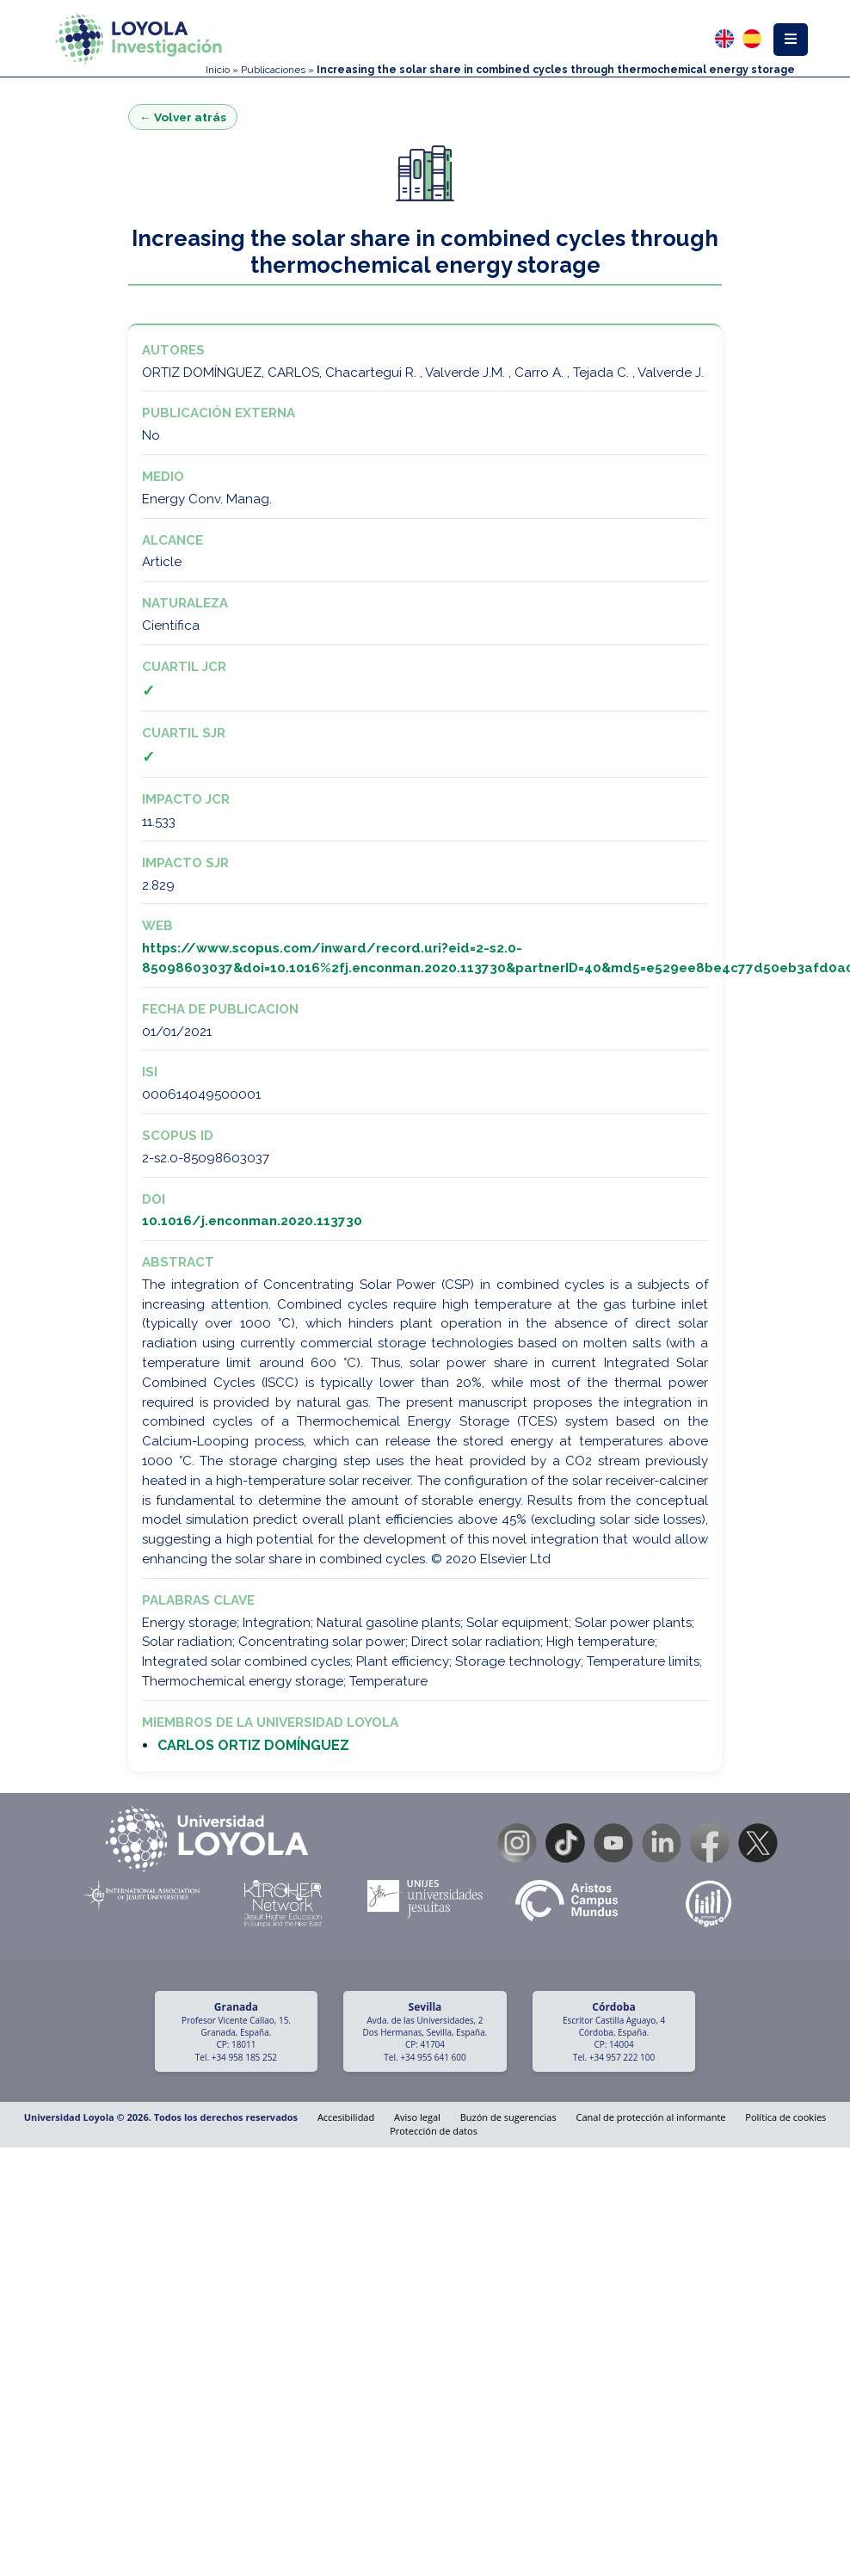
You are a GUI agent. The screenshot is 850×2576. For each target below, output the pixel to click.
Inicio (218, 70)
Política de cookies (785, 2117)
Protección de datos (433, 2130)
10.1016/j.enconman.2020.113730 (252, 1221)
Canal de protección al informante (651, 2117)
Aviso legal (417, 2117)
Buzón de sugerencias (508, 2117)
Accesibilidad (345, 2117)
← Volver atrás (182, 117)
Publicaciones (273, 70)
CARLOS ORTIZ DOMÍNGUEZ (253, 1745)
